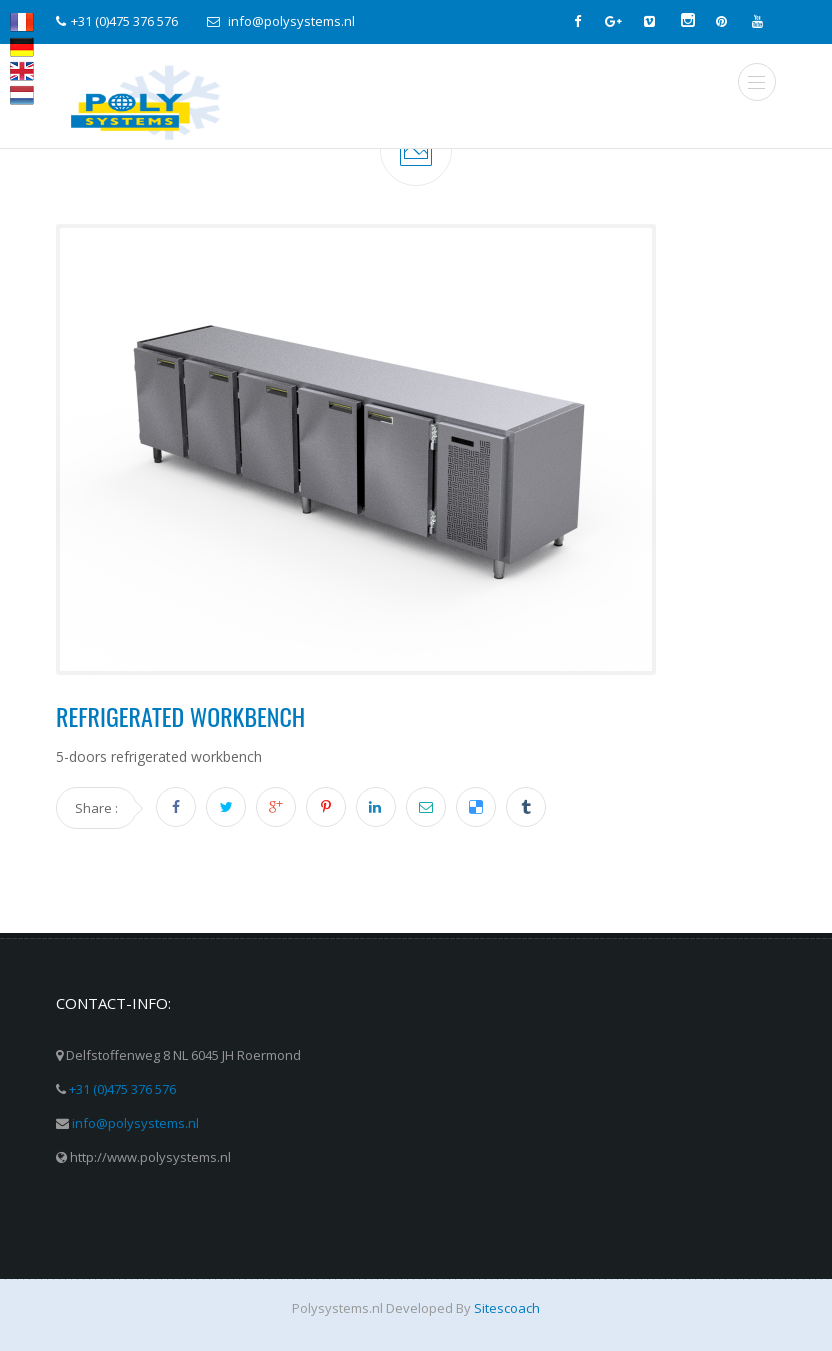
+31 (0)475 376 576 (122, 1089)
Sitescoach (507, 1308)
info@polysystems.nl (135, 1123)
